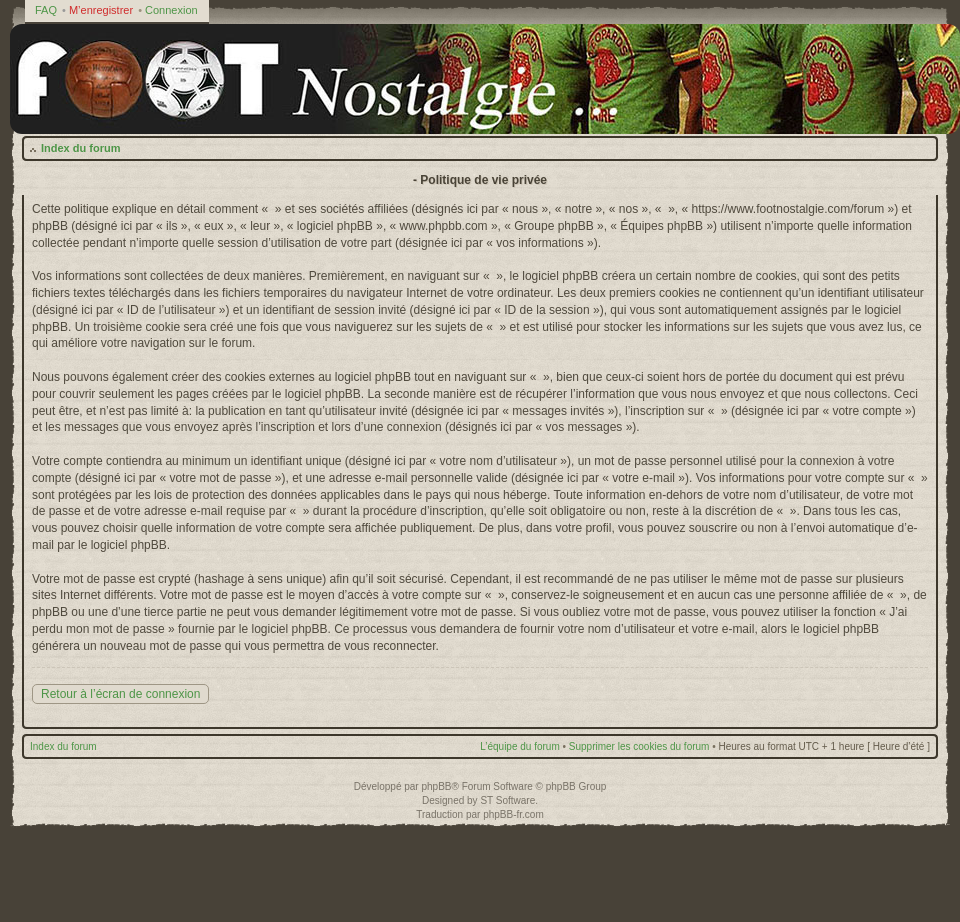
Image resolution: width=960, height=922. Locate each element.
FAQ (46, 10)
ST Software (507, 800)
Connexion (171, 10)
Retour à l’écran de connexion (120, 694)
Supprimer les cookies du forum (639, 746)
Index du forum (80, 148)
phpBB (436, 786)
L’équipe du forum (520, 746)
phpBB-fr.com (513, 814)
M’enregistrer (101, 10)
